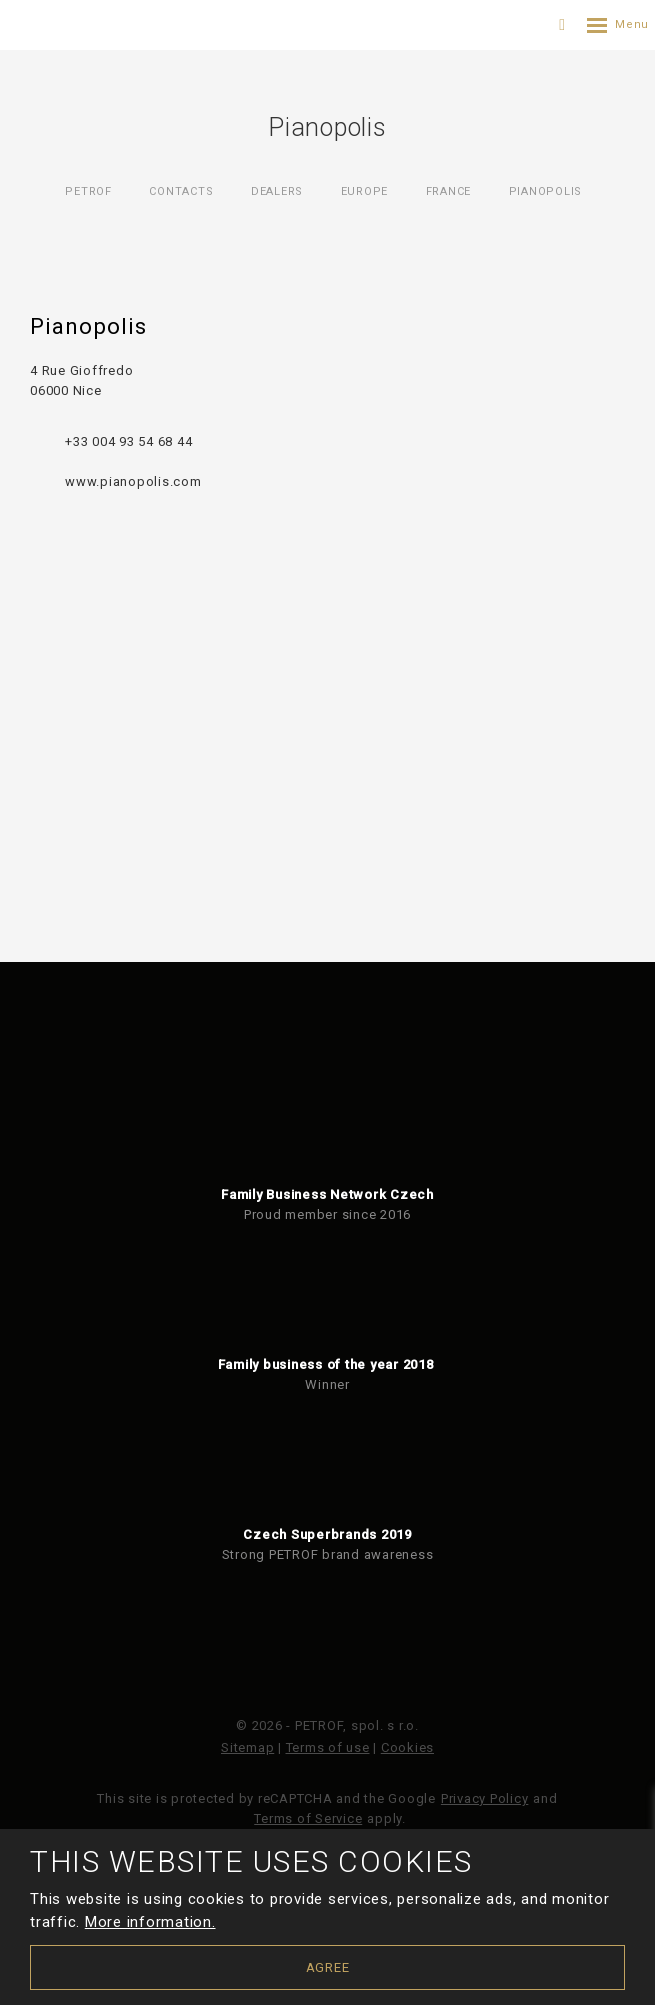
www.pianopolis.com (133, 481)
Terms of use (328, 1747)
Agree (328, 1967)
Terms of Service (308, 1818)
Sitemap (247, 1747)
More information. (150, 1922)
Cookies (407, 1747)
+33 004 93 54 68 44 (128, 441)
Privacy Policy (485, 1798)
